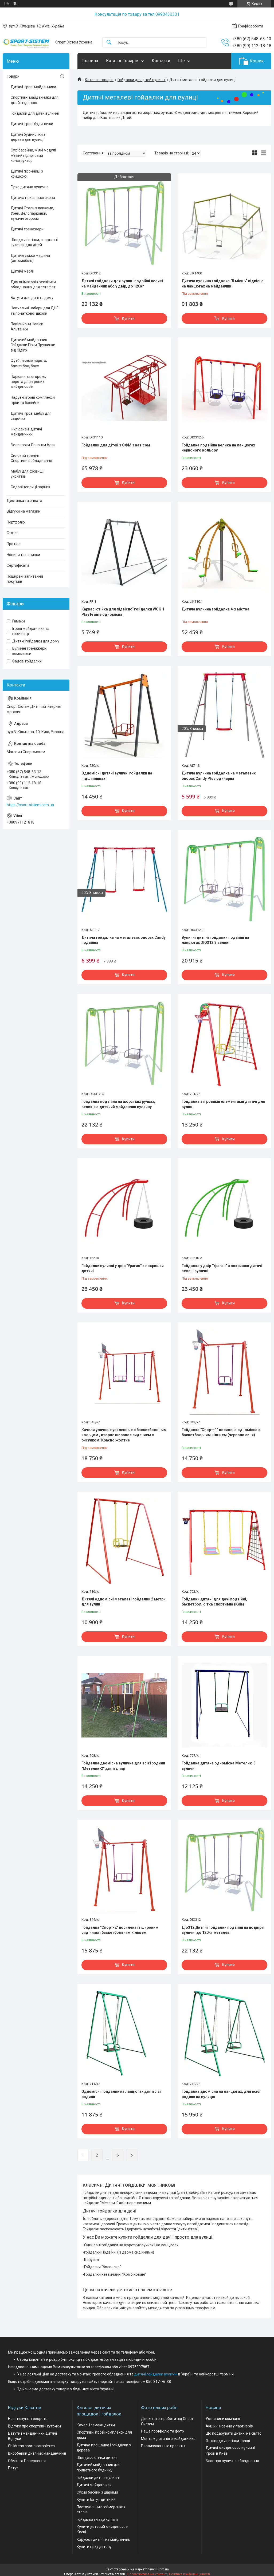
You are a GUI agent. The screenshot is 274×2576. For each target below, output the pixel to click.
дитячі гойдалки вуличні (155, 2374)
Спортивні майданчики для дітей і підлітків (34, 100)
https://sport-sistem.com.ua (30, 805)
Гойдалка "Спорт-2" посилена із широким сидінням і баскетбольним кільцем (119, 1930)
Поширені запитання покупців (25, 579)
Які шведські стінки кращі (228, 2441)
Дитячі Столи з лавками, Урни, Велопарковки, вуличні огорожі (32, 213)
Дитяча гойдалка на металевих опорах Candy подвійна (123, 940)
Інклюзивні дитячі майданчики (26, 432)
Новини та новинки (23, 555)
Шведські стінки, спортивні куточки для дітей (34, 242)
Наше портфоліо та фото (162, 2431)
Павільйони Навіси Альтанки (27, 327)
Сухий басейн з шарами (97, 2492)
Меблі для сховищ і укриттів (27, 474)
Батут (13, 2468)
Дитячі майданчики (94, 2485)
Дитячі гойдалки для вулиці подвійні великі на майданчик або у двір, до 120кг (122, 283)
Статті (12, 533)
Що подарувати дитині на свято (233, 2433)
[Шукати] (109, 42)
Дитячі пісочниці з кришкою (27, 174)
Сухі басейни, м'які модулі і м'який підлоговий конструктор (34, 155)
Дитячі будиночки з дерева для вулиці (28, 137)
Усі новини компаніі (223, 2419)
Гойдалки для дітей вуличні (142, 80)
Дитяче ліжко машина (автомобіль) (30, 258)
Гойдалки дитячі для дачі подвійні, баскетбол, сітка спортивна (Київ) (214, 1602)
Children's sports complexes (31, 2446)
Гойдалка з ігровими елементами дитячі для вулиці (223, 1104)
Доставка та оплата (24, 500)
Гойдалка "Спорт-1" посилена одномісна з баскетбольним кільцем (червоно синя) (221, 1432)
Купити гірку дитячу (94, 2547)
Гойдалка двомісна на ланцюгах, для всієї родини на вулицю (221, 2094)
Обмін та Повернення (27, 2461)
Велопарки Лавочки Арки (33, 445)
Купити (128, 318)
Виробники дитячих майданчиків (37, 2453)
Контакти (161, 60)
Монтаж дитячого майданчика (168, 2439)
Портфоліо (16, 522)
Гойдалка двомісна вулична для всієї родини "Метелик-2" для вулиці (123, 1766)
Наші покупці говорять (28, 2419)
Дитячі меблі (22, 271)
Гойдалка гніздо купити (97, 2519)
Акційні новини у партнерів (229, 2426)
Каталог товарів (99, 80)
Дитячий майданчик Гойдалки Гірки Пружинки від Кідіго (33, 345)
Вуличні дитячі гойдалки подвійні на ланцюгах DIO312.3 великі (215, 940)
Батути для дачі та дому (32, 297)
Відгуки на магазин (23, 511)
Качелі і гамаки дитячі (96, 2425)
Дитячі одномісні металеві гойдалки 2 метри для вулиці (123, 1602)
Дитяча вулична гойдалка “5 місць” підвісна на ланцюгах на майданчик (223, 283)
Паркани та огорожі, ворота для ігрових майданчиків (28, 381)
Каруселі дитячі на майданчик (103, 2539)
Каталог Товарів (122, 60)
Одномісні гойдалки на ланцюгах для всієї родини (121, 2094)
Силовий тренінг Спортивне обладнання (31, 458)
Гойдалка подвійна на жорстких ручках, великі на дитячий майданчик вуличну (118, 1104)
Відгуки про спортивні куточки (34, 2426)
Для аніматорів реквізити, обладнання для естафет (34, 284)
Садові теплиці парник (30, 487)
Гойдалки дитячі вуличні (98, 2477)
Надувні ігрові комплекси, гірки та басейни (33, 400)
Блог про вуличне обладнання (232, 2461)
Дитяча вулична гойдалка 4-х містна (215, 609)
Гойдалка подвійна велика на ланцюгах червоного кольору (218, 448)
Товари (13, 76)
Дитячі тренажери (27, 229)
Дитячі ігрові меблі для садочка (31, 416)
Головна (89, 60)
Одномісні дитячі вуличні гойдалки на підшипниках (116, 776)
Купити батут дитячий (96, 2499)
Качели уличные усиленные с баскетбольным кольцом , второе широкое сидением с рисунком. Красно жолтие (124, 1435)
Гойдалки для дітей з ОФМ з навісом (115, 445)
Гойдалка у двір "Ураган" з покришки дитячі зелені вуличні (222, 1268)
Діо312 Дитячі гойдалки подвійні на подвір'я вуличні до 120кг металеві (223, 1930)
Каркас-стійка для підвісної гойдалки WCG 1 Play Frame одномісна (122, 612)
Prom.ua (162, 2569)
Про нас (13, 544)
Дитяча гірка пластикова (33, 197)
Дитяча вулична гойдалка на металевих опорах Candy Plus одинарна (219, 776)
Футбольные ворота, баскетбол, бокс (29, 363)
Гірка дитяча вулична (30, 187)
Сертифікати (18, 565)
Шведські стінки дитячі (97, 2457)
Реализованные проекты (163, 2446)
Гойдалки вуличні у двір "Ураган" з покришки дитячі (122, 1268)
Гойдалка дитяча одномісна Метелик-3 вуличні (219, 1766)
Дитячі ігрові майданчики (33, 87)
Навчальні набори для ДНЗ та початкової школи (34, 310)
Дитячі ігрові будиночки (32, 124)
